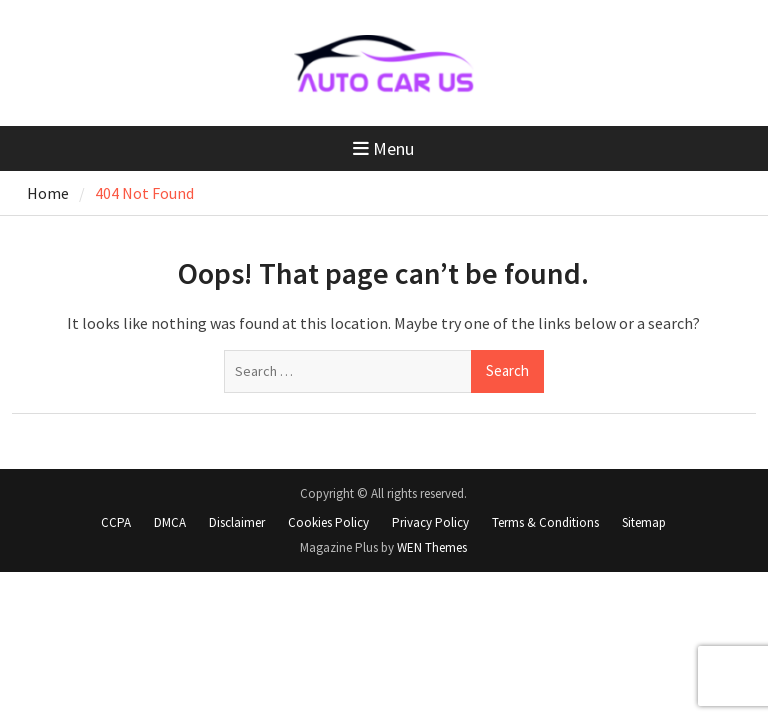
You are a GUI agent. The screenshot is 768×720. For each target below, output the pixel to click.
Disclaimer (237, 522)
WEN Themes (432, 547)
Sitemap (644, 522)
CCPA (116, 522)
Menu (383, 148)
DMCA (170, 522)
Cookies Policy (328, 522)
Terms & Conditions (545, 522)
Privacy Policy (430, 522)
